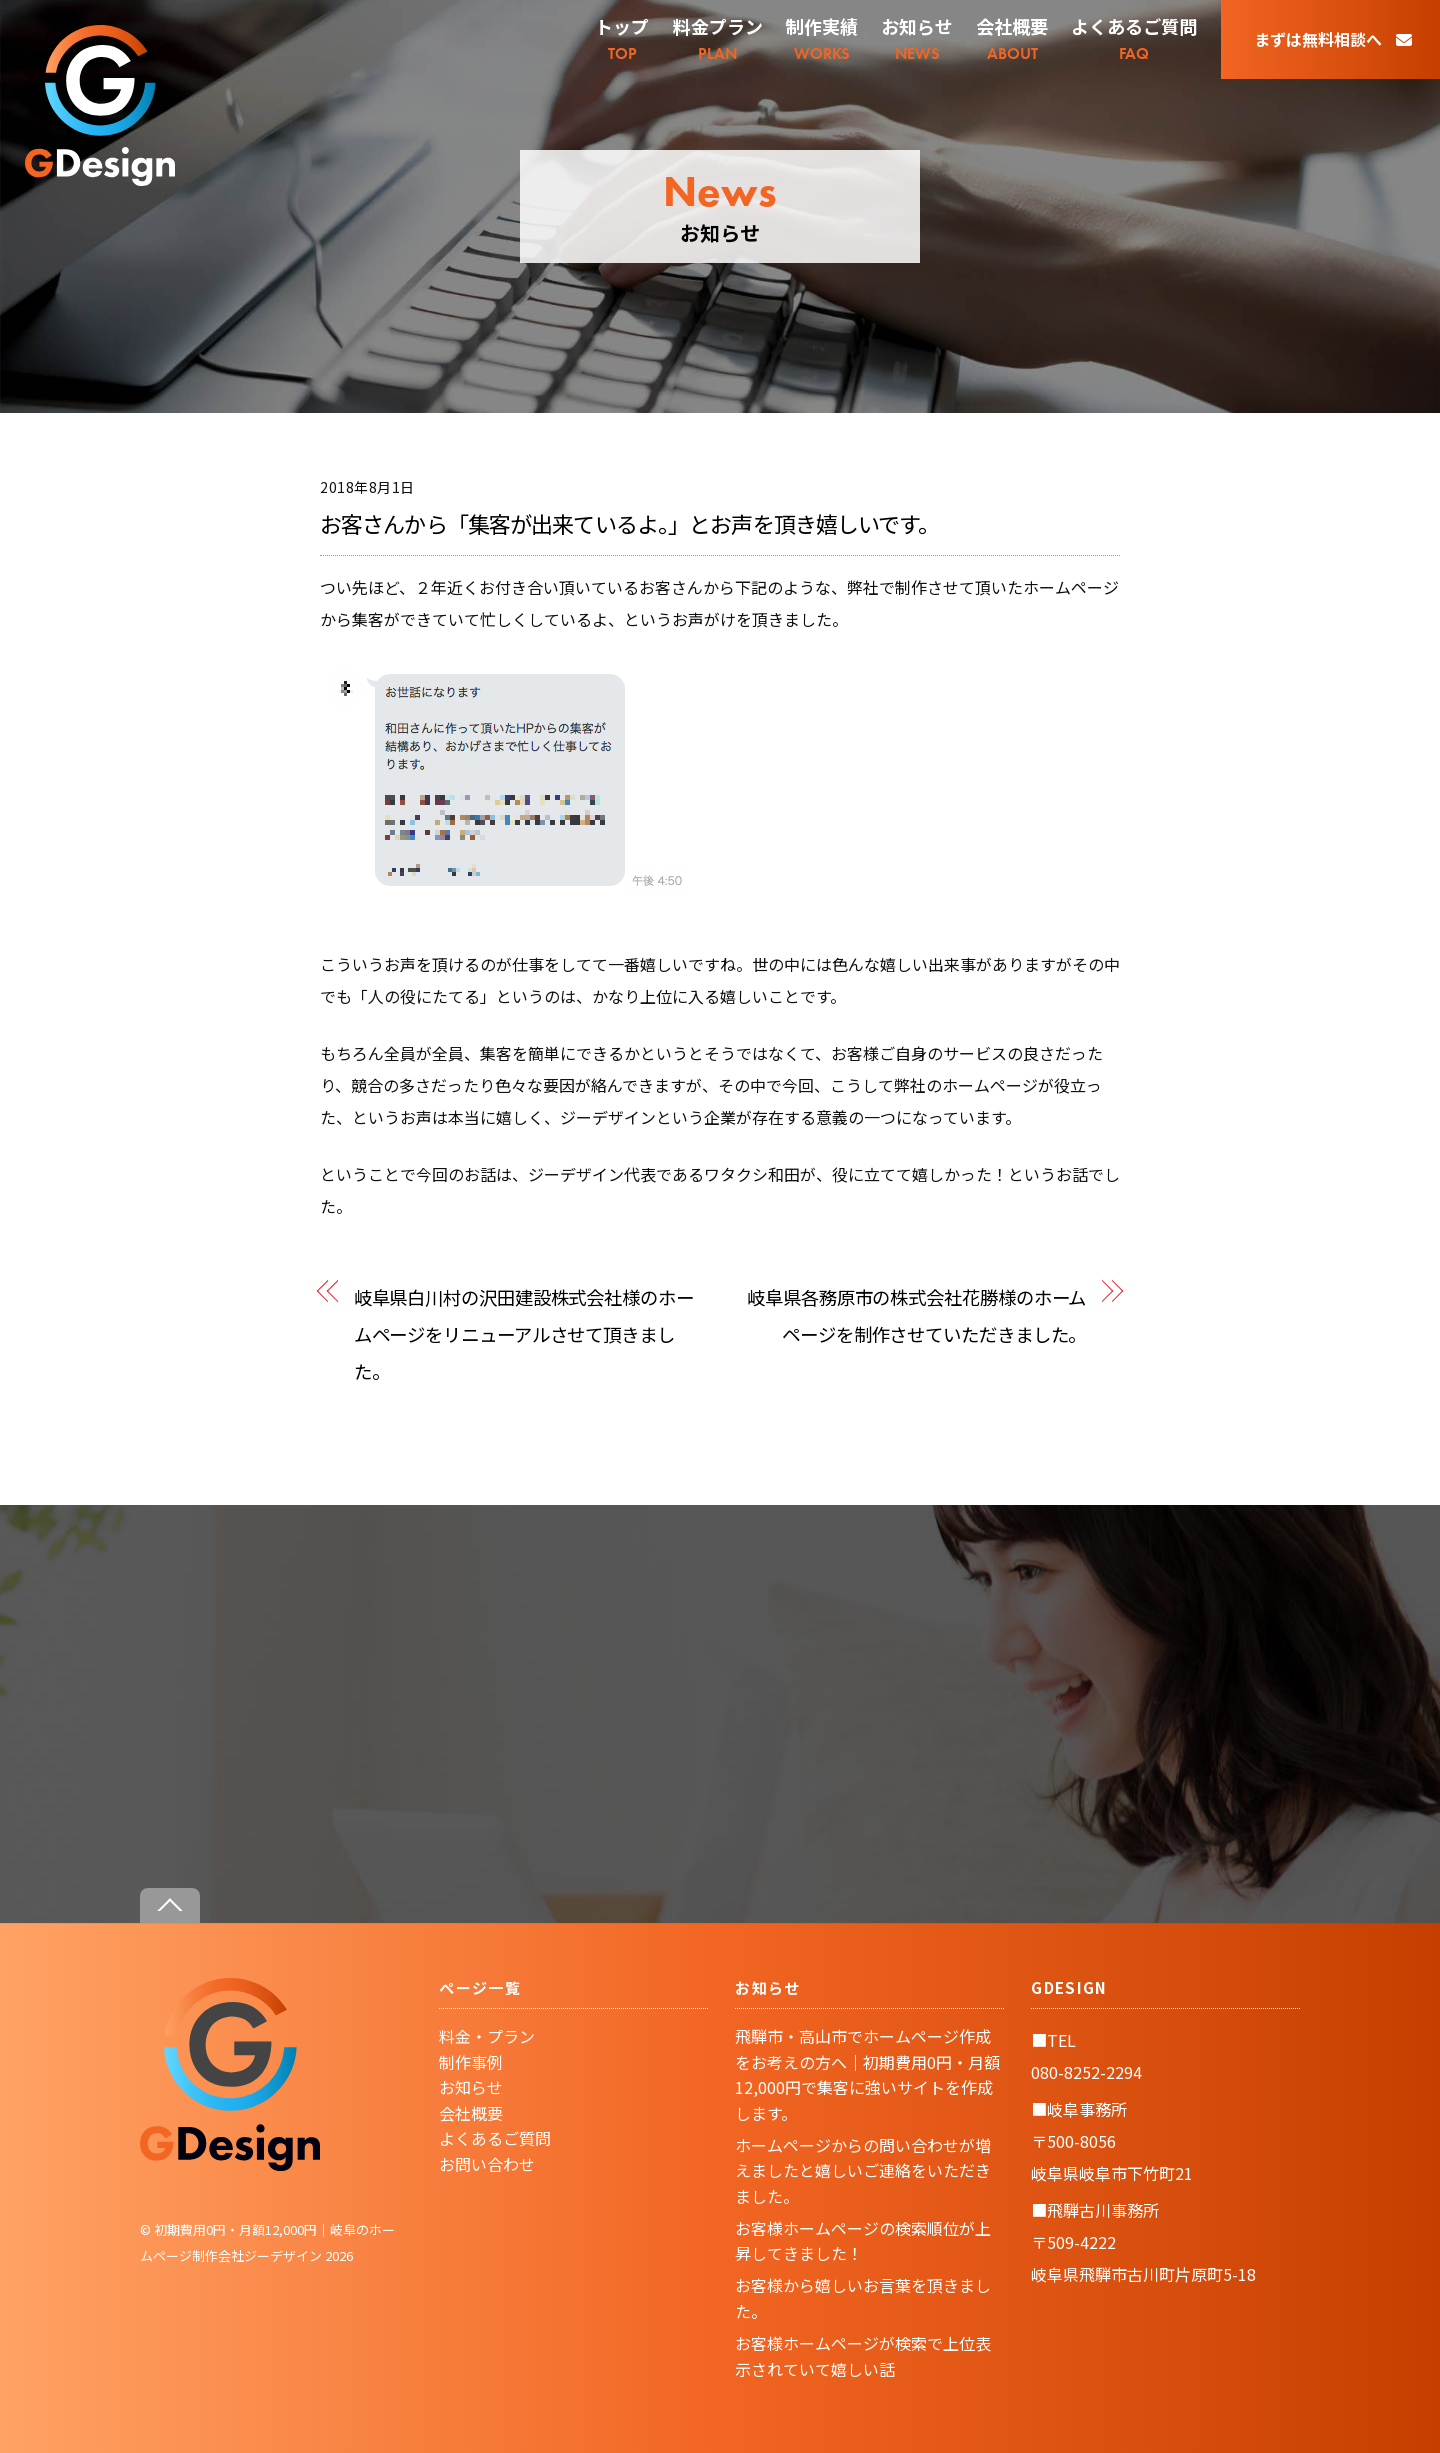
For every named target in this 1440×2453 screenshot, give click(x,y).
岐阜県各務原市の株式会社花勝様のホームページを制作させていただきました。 (916, 1315)
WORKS (822, 38)
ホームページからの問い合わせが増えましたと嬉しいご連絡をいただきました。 (863, 2170)
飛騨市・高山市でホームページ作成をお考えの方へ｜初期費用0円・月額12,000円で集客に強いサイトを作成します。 (867, 2074)
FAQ (1134, 38)
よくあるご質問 (495, 2138)
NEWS (917, 38)
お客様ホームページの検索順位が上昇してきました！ (863, 2241)
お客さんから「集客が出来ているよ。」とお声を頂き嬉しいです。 (630, 523)
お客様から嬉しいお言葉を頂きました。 (863, 2298)
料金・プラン (487, 2036)
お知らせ (471, 2087)
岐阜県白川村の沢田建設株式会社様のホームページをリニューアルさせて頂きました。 (524, 1333)
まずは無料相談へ (1333, 39)
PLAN (718, 38)
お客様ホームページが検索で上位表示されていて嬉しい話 (863, 2356)
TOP (622, 38)
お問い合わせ (487, 2164)
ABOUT (1012, 38)
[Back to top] (170, 1905)
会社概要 (471, 2113)
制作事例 (471, 2062)
